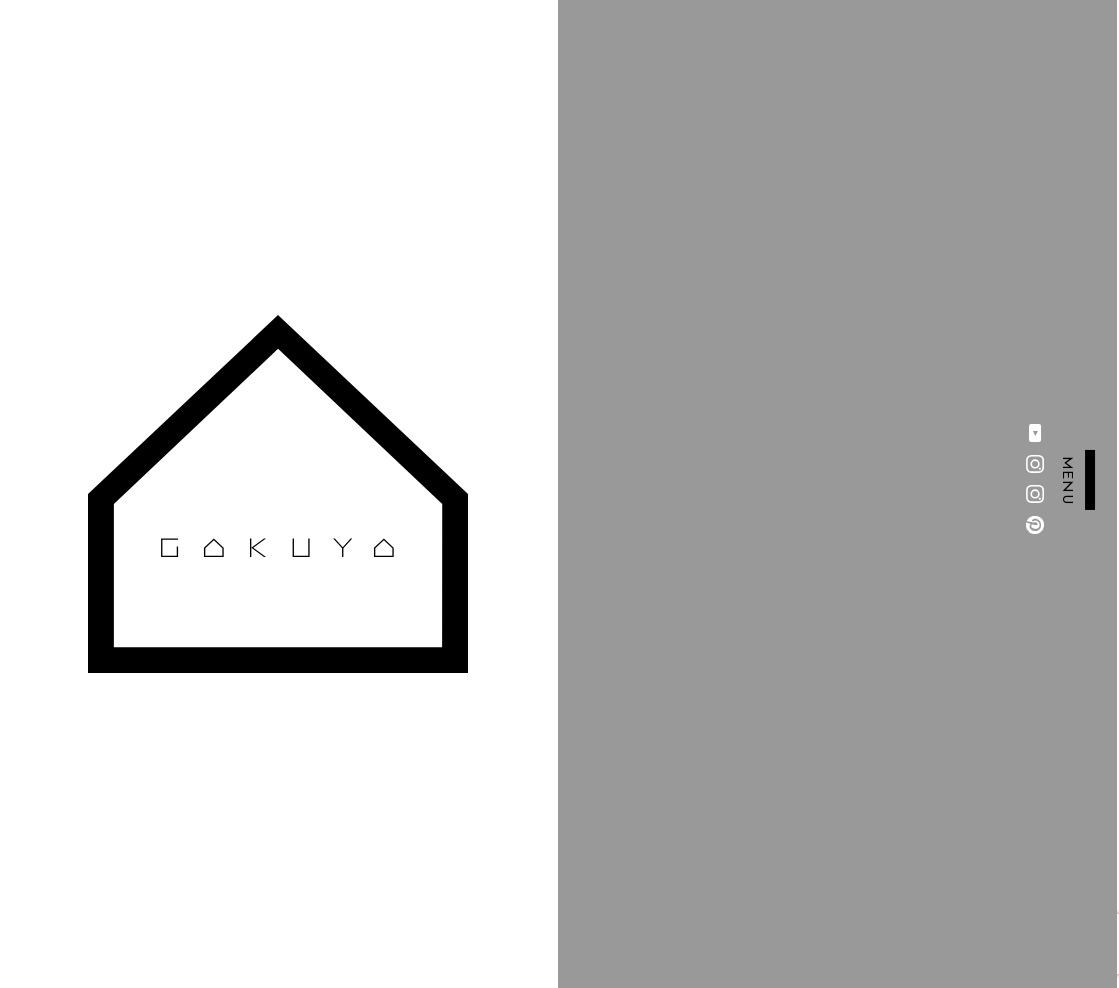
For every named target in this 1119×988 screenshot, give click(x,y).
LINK (408, 845)
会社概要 (420, 773)
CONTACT (427, 809)
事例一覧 (222, 809)
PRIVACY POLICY (455, 881)
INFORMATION (250, 917)
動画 (206, 845)
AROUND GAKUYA (261, 881)
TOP (206, 773)
